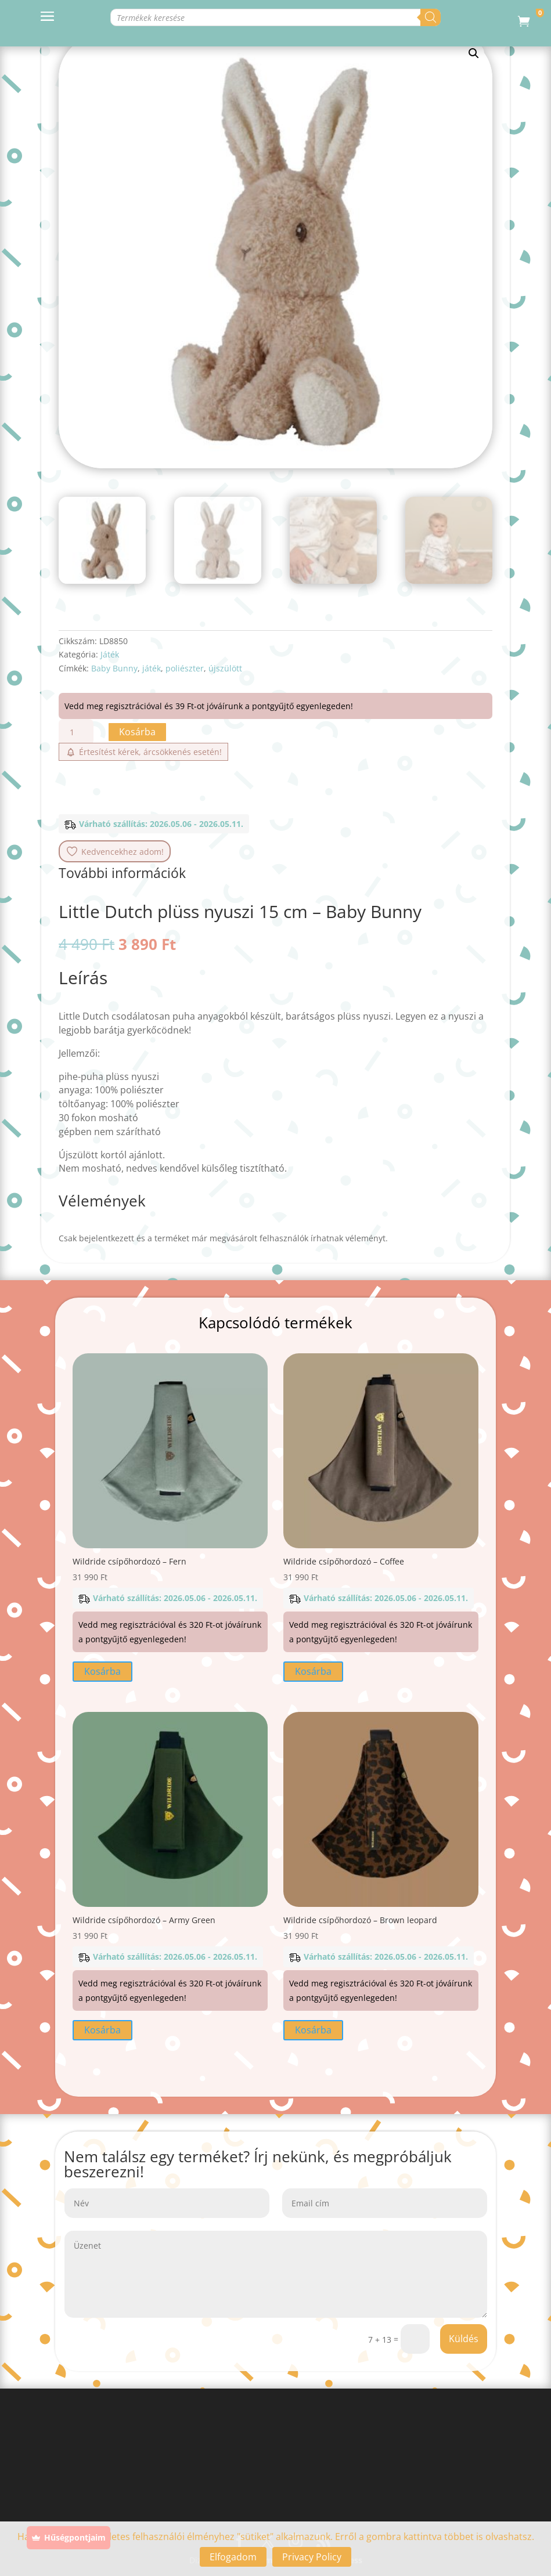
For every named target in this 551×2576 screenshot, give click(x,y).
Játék (109, 654)
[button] (473, 53)
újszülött (225, 668)
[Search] (430, 17)
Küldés (463, 2338)
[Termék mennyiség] (76, 732)
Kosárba (137, 731)
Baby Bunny (114, 668)
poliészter (184, 668)
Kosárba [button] (102, 1671)
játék (151, 668)
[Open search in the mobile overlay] (248, 17)
